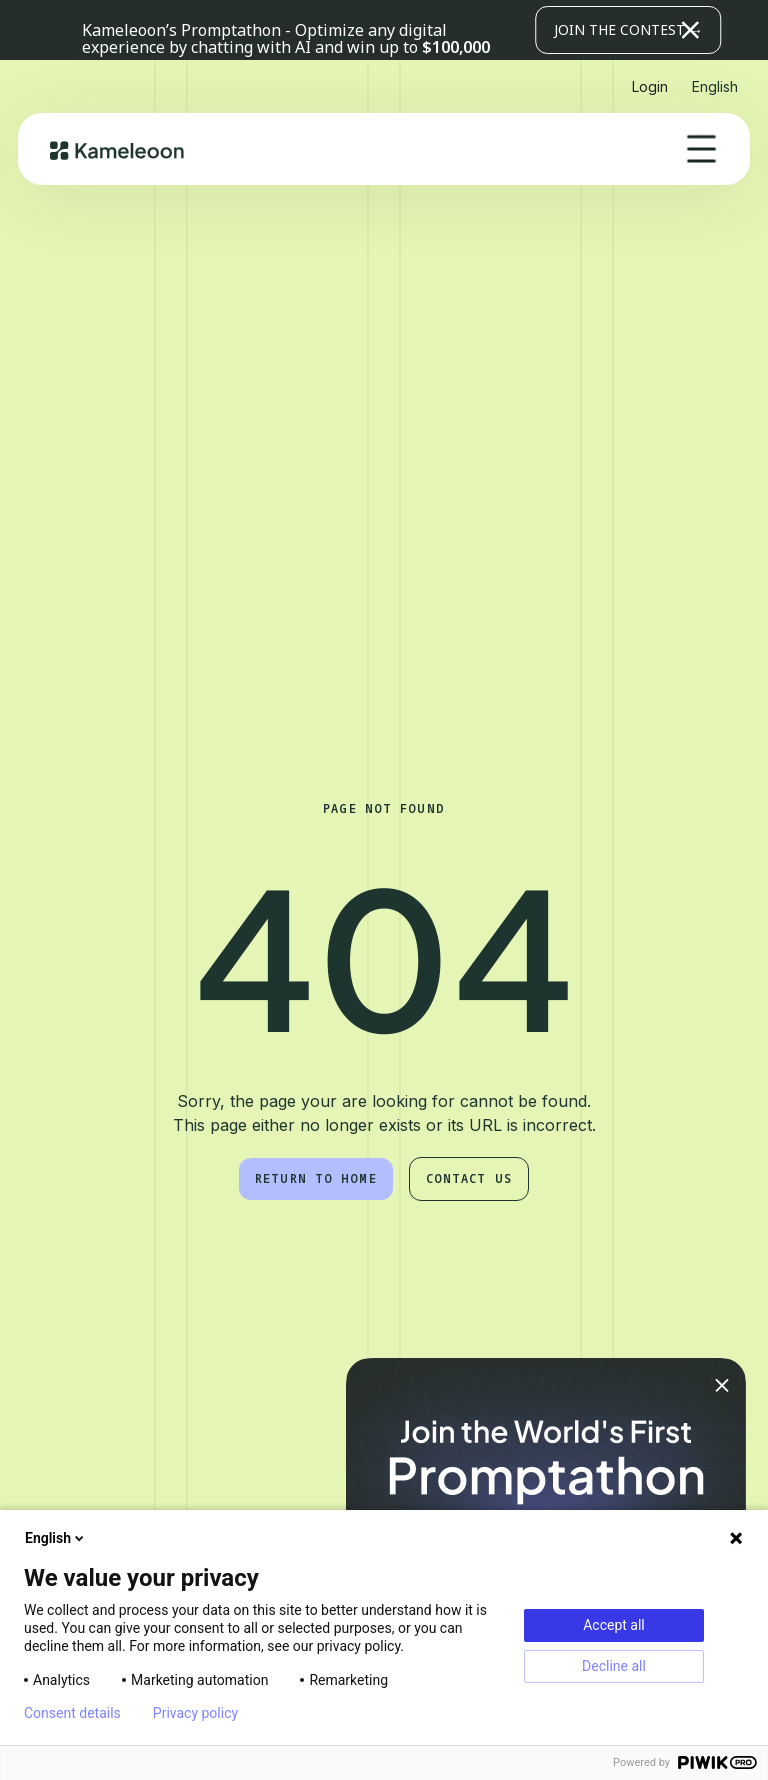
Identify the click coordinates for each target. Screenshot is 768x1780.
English (56, 1538)
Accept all (614, 1625)
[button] (610, 30)
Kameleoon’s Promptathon (183, 30)
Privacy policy (195, 1713)
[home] (117, 149)
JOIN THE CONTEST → (628, 29)
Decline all (614, 1666)
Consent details (72, 1713)
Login (650, 86)
